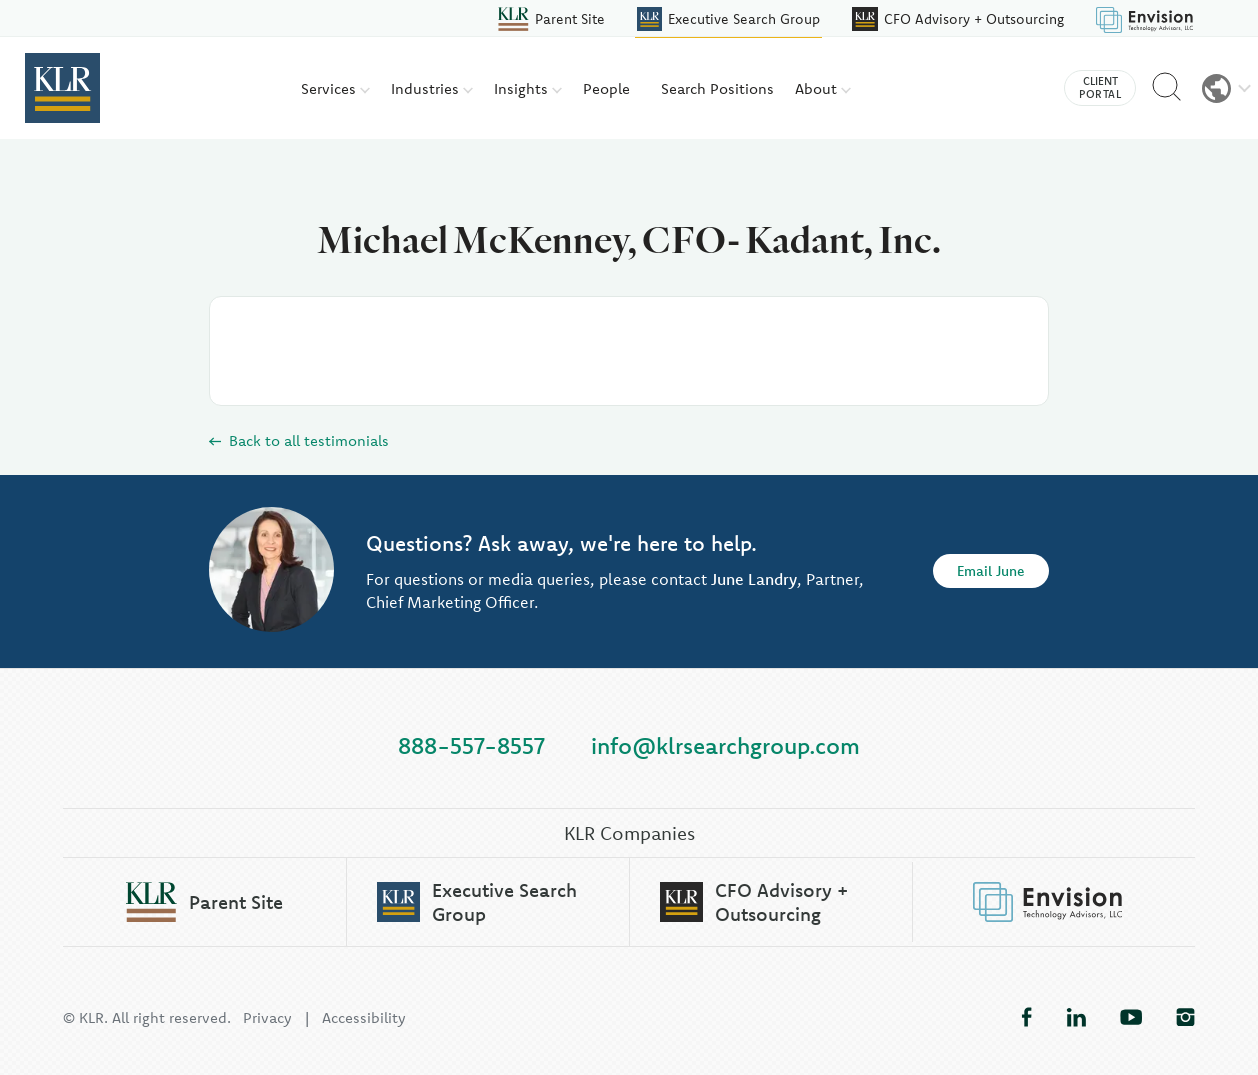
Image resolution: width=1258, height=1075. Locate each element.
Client (1100, 88)
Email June (991, 572)
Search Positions (717, 88)
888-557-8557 (471, 745)
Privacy (267, 1017)
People (606, 88)
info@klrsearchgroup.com (725, 745)
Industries (432, 88)
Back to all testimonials (299, 440)
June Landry (754, 580)
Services (335, 88)
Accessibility (364, 1017)
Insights (528, 88)
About (823, 88)
